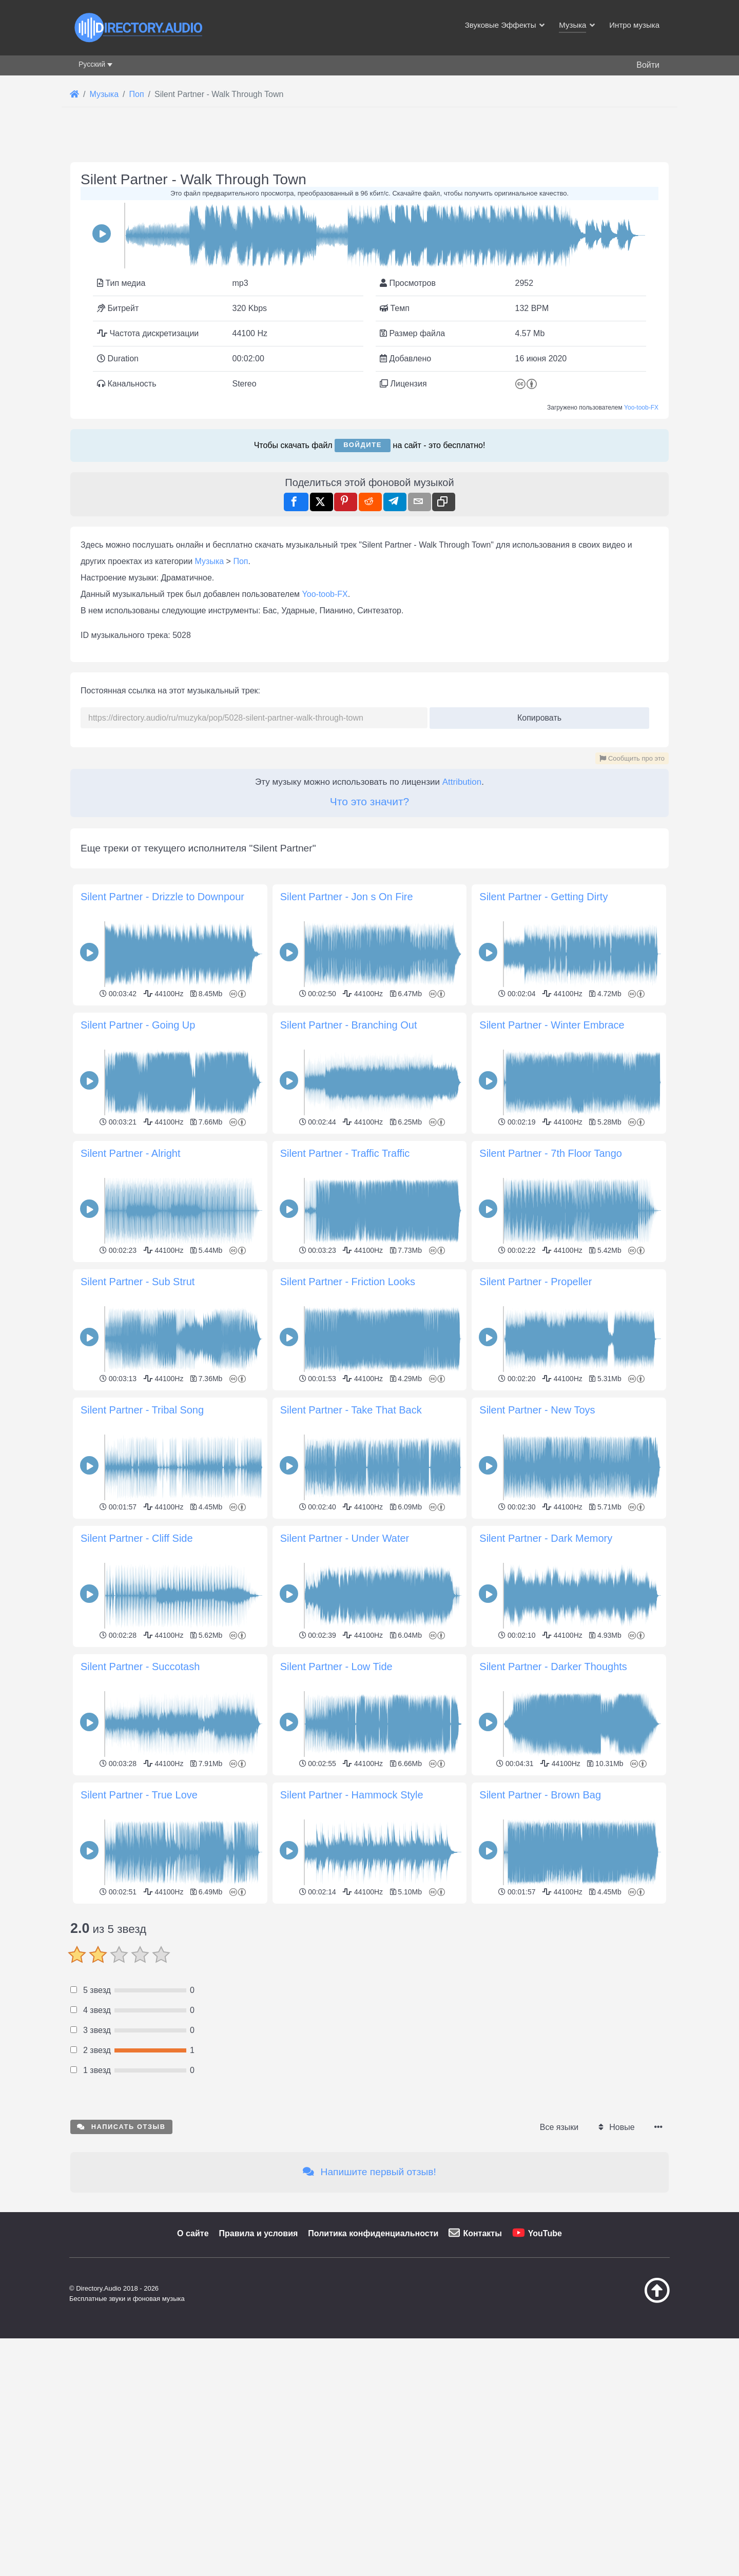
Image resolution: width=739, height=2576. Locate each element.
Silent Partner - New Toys (537, 1410)
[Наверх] (631, 2444)
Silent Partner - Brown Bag (540, 1794)
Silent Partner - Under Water (345, 1538)
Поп (240, 561)
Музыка (209, 561)
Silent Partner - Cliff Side (137, 1538)
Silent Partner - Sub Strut (138, 1281)
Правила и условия (258, 2377)
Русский (92, 64)
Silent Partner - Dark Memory (545, 1538)
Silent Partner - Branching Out (348, 1025)
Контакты (482, 2377)
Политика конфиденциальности (373, 2377)
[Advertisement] (369, 1979)
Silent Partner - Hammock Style (351, 1794)
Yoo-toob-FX (641, 407)
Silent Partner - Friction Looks (347, 1281)
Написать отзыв (121, 2270)
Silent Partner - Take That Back (351, 1410)
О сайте (192, 2377)
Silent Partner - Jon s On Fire (346, 896)
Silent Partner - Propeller (535, 1281)
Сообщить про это (632, 758)
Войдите (362, 445)
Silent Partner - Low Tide (336, 1666)
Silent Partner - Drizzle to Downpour (162, 896)
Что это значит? (369, 801)
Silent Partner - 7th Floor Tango (550, 1153)
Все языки (559, 2271)
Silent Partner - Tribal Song (142, 1410)
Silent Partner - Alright (131, 1153)
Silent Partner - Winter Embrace (551, 1025)
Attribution (462, 782)
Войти (647, 65)
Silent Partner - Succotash (140, 1666)
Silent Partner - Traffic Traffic (345, 1153)
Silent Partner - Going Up (138, 1025)
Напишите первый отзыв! (369, 2315)
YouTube (545, 2377)
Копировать (535, 714)
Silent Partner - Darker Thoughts (553, 1666)
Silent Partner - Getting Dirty (543, 896)
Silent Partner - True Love (139, 1794)
